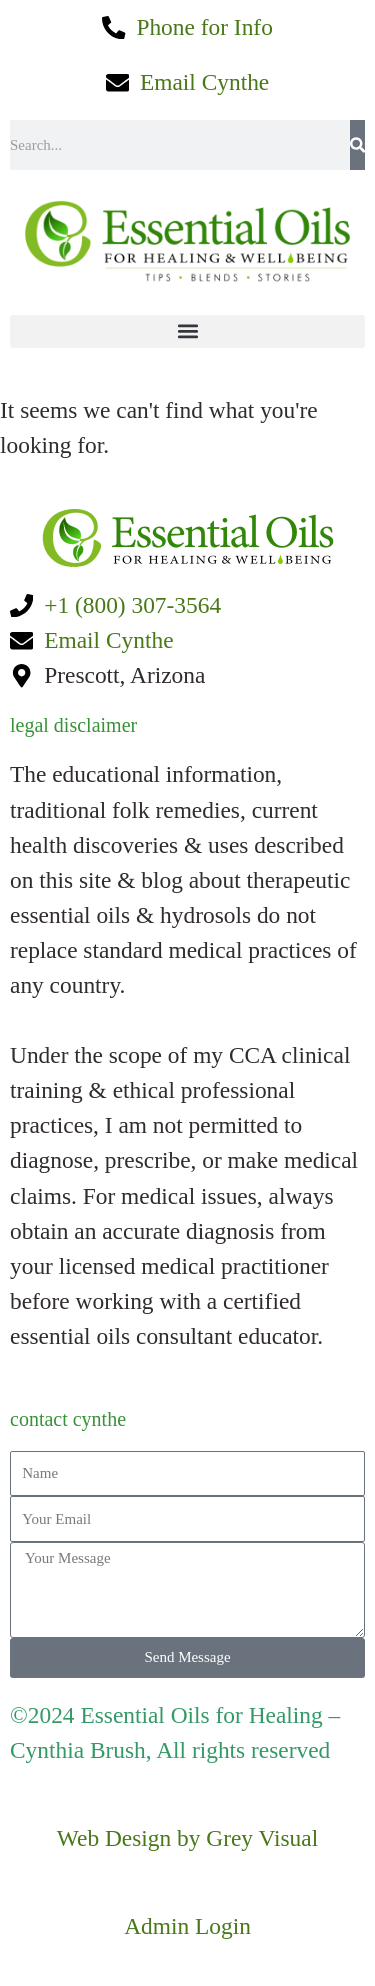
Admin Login (187, 1926)
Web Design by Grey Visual (187, 1838)
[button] (187, 331)
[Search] (357, 145)
